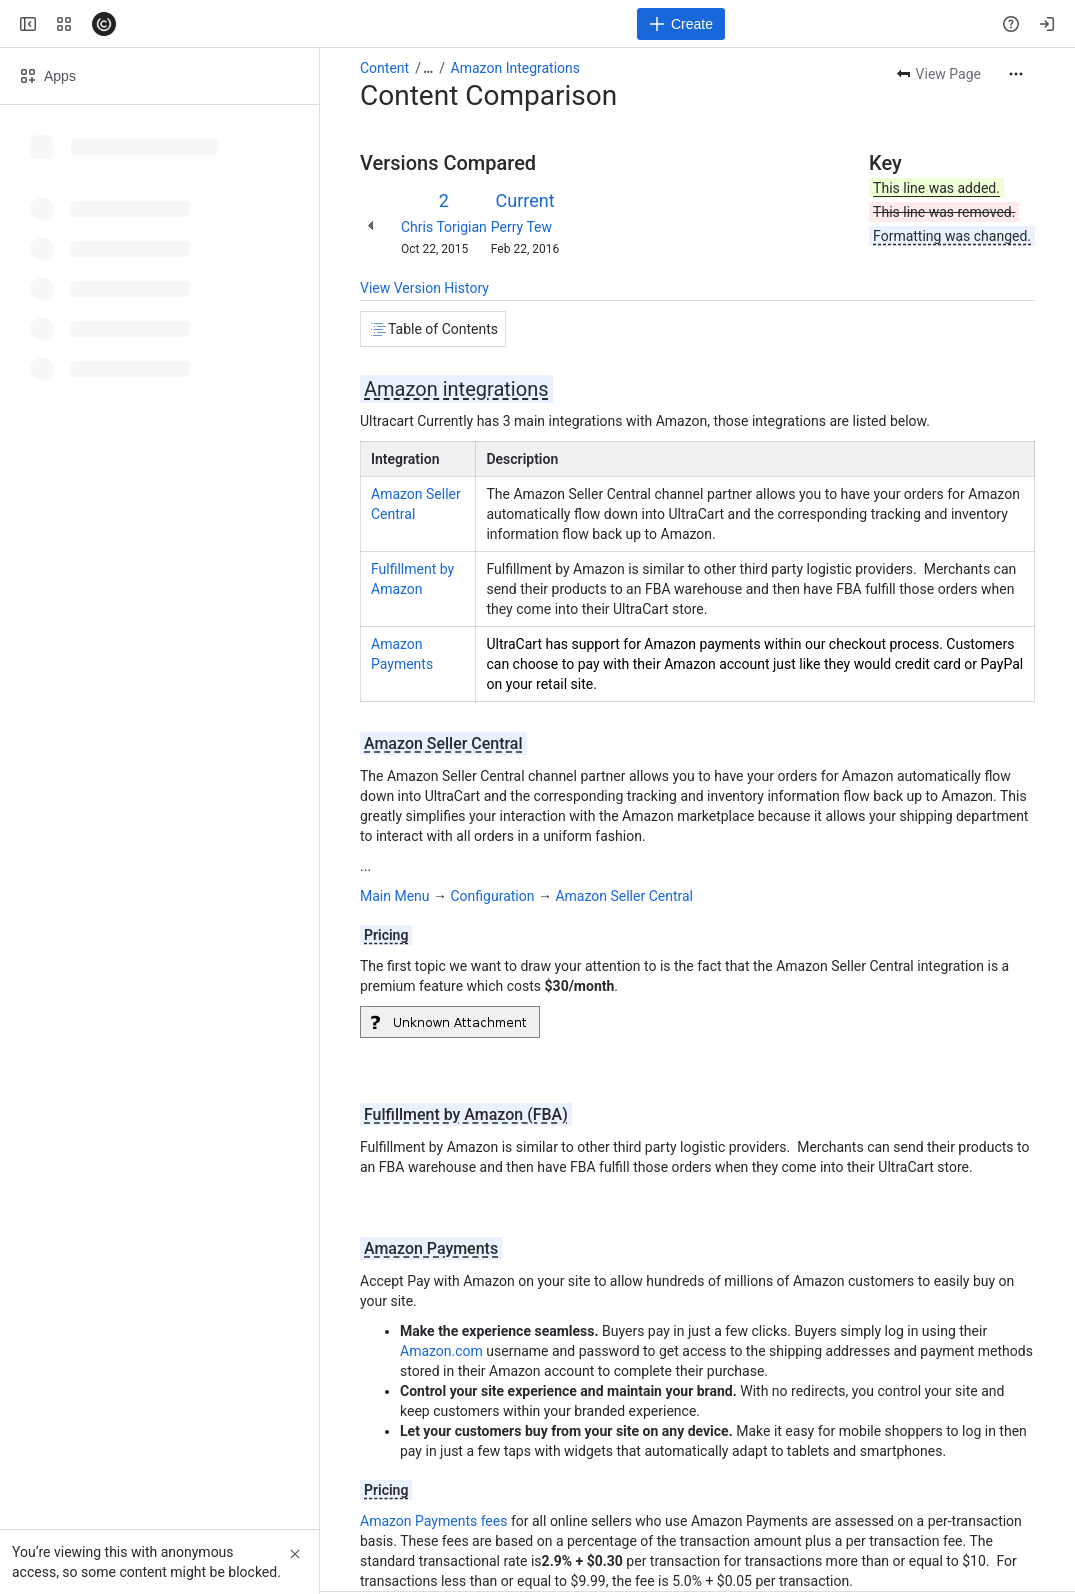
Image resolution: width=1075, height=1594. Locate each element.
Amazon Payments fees (433, 1521)
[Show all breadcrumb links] (428, 68)
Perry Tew (521, 227)
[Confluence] (104, 24)
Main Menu (395, 896)
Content (384, 68)
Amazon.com (441, 1351)
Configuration (493, 896)
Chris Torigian (444, 227)
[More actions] (1016, 74)
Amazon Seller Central (624, 896)
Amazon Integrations (515, 68)
